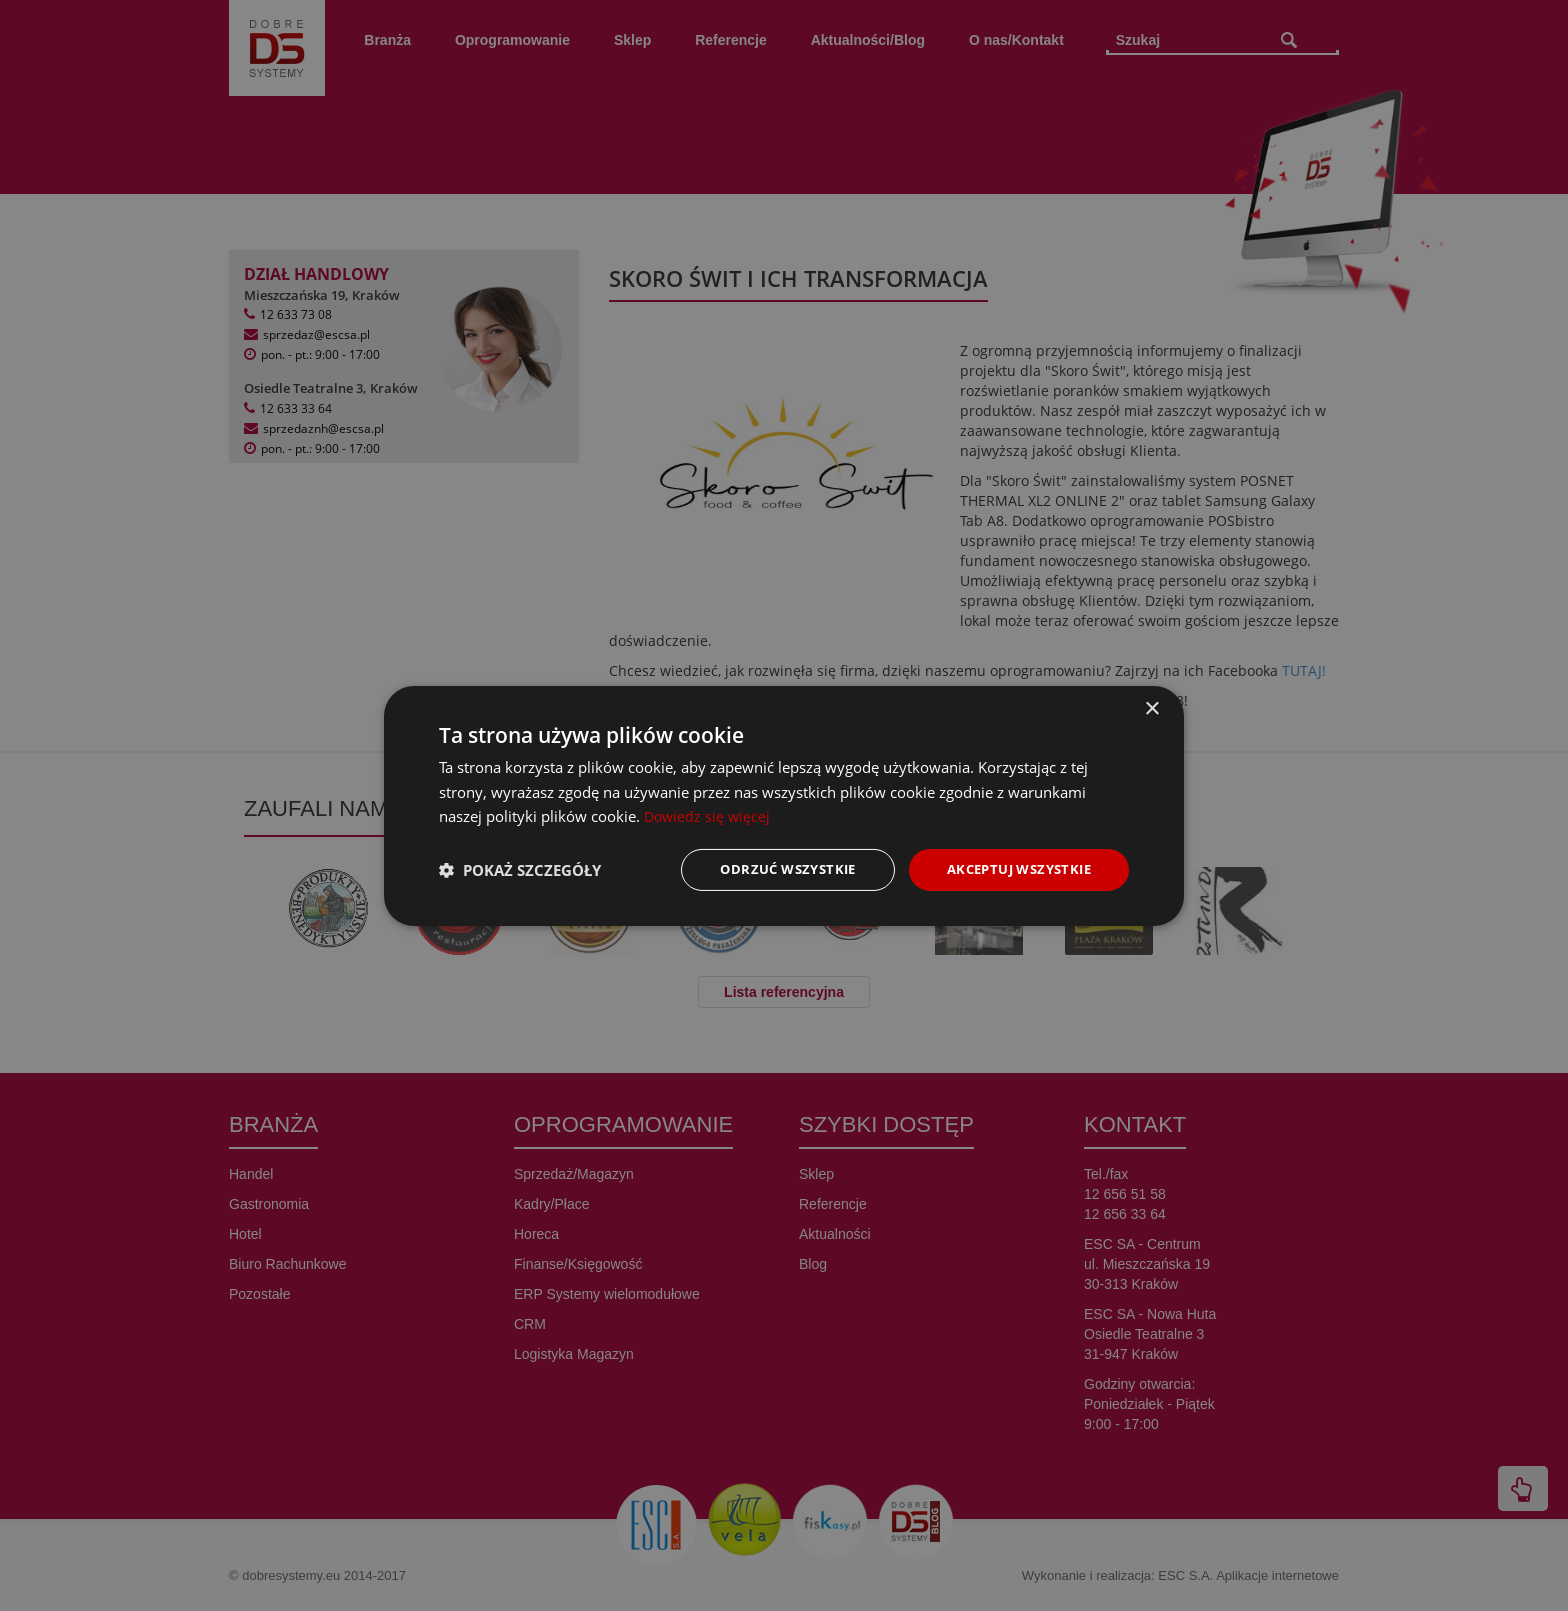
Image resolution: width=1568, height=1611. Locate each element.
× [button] (1151, 707)
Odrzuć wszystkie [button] (769, 868)
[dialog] (784, 805)
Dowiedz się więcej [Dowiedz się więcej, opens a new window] (709, 815)
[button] (520, 870)
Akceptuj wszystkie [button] (1012, 868)
